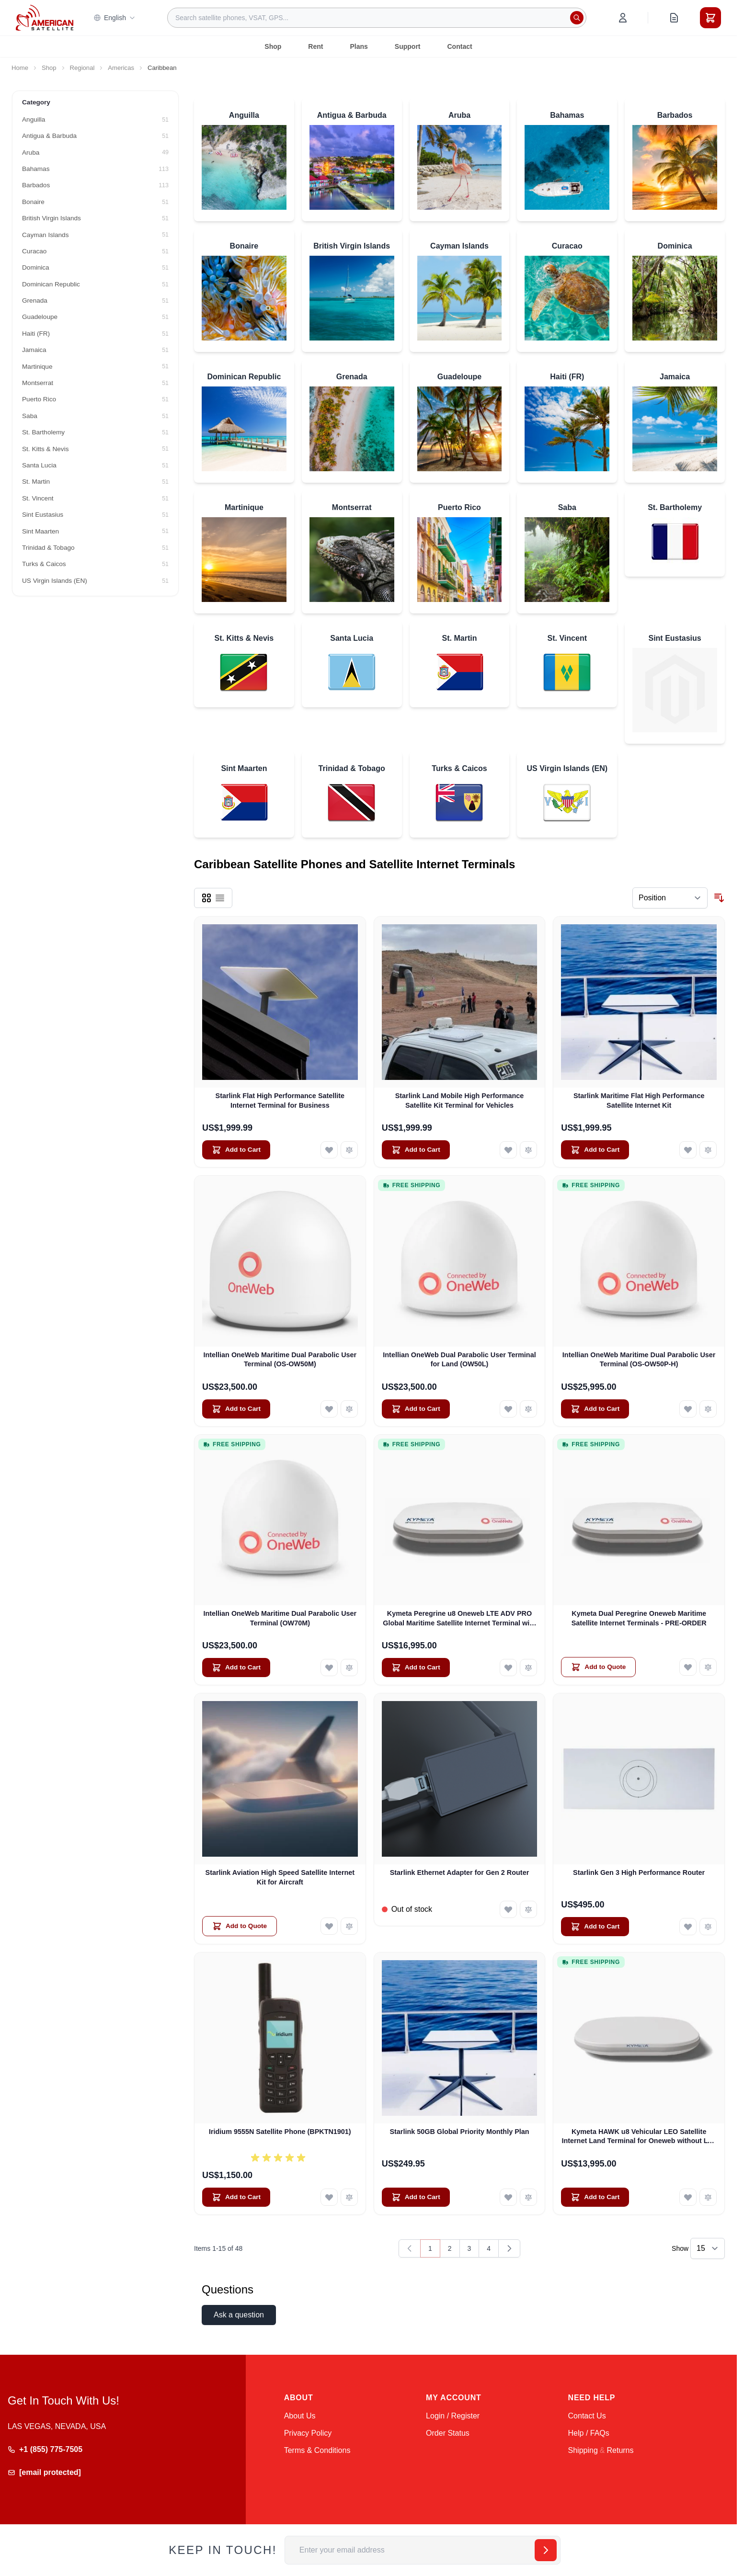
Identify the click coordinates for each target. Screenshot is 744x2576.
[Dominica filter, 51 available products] (95, 268)
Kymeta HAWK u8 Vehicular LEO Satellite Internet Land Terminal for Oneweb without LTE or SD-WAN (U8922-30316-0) (638, 2137)
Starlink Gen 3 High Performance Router (639, 1872)
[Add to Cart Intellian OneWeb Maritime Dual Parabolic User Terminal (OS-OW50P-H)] (595, 1409)
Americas (121, 67)
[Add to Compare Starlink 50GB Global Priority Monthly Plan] (528, 2197)
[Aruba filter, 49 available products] (95, 153)
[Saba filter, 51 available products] (95, 416)
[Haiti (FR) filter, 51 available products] (95, 334)
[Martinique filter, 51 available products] (95, 367)
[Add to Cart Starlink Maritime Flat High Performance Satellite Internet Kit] (595, 1149)
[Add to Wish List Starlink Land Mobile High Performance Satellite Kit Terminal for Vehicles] (508, 1149)
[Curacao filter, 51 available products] (95, 251)
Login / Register (453, 2416)
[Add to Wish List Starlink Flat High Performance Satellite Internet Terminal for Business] (329, 1149)
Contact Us (587, 2416)
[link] (410, 2248)
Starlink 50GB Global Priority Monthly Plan (459, 2131)
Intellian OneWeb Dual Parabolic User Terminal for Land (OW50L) (459, 1359)
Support (408, 46)
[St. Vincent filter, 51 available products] (95, 498)
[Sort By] (670, 897)
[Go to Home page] (44, 17)
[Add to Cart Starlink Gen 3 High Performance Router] (595, 1926)
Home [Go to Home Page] (19, 67)
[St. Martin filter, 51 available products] (95, 482)
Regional (82, 67)
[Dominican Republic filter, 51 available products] (95, 284)
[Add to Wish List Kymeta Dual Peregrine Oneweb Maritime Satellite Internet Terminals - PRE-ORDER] (688, 1667)
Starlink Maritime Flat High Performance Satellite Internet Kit (639, 1100)
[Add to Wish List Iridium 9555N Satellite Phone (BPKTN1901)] (329, 2197)
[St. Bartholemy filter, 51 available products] (95, 432)
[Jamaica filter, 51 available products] (95, 350)
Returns (620, 2450)
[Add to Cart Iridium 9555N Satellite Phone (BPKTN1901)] (236, 2197)
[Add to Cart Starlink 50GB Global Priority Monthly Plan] (416, 2197)
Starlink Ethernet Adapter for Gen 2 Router (459, 1872)
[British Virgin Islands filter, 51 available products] (95, 218)
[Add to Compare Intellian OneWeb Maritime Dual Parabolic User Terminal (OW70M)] (349, 1667)
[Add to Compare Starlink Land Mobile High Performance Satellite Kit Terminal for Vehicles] (528, 1149)
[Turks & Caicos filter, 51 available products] (95, 564)
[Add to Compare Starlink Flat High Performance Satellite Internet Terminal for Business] (349, 1149)
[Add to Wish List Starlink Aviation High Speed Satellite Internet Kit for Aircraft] (329, 1926)
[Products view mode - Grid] (206, 898)
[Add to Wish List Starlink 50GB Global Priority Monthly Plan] (508, 2197)
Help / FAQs (588, 2433)
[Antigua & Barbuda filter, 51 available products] (95, 136)
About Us (300, 2416)
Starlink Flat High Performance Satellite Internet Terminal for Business (280, 1100)
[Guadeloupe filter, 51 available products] (95, 317)
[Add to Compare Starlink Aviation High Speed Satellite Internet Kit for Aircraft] (349, 1926)
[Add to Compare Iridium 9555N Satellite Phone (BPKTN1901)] (349, 2197)
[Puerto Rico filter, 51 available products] (95, 399)
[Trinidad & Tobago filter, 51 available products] (95, 548)
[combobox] (376, 18)
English (114, 18)
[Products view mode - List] (220, 898)
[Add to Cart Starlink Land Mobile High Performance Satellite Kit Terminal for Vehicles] (416, 1149)
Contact (459, 46)
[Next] (509, 2248)
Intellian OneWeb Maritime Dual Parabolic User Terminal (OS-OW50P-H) (639, 1359)
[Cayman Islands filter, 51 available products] (95, 235)
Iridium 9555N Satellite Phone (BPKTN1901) (280, 2131)
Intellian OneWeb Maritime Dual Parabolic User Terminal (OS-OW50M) (280, 1359)
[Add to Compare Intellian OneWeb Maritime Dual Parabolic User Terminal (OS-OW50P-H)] (708, 1409)
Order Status (447, 2433)
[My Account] (622, 17)
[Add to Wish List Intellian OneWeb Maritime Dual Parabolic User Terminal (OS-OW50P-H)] (688, 1409)
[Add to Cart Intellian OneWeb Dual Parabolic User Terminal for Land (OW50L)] (416, 1409)
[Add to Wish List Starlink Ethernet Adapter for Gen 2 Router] (508, 1909)
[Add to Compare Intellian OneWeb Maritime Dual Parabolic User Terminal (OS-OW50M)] (349, 1409)
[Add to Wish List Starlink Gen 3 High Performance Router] (688, 1926)
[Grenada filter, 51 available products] (95, 301)
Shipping (583, 2450)
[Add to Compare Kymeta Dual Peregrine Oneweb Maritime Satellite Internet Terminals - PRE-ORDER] (708, 1667)
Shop (272, 46)
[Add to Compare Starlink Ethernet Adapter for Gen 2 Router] (528, 1909)
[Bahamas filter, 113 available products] (95, 169)
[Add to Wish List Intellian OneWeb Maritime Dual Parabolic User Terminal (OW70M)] (329, 1667)
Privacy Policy (308, 2433)
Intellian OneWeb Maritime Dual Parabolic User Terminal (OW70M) (280, 1618)
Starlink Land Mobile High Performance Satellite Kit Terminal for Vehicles (459, 1100)
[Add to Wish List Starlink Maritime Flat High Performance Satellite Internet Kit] (688, 1149)
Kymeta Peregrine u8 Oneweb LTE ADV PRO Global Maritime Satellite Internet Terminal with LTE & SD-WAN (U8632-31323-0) (459, 1619)
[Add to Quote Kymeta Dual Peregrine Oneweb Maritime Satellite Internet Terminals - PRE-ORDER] (598, 1667)
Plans (358, 46)
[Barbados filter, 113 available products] (95, 185)
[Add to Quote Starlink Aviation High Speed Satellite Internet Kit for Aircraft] (239, 1926)
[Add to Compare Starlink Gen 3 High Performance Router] (708, 1926)
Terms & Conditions (317, 2450)
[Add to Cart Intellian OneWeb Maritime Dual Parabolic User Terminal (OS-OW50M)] (236, 1409)
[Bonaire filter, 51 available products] (95, 202)
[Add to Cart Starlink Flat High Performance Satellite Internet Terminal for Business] (236, 1149)
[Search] (577, 17)
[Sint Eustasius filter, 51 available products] (95, 515)
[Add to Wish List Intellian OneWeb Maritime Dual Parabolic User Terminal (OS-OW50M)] (329, 1409)
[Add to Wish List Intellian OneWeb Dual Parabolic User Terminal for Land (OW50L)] (508, 1409)
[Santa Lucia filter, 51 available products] (95, 465)
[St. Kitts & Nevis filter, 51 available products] (95, 449)
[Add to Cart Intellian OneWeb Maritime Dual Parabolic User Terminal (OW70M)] (236, 1667)
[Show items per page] (707, 2248)
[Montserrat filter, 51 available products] (95, 383)
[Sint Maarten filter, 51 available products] (95, 531)
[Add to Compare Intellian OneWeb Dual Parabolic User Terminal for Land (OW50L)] (528, 1409)
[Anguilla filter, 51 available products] (95, 120)
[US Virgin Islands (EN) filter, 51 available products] (95, 581)
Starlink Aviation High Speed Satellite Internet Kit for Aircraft (280, 1877)
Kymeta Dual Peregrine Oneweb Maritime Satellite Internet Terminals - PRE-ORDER (639, 1618)
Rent (315, 46)
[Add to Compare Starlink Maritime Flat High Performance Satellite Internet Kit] (708, 1149)
